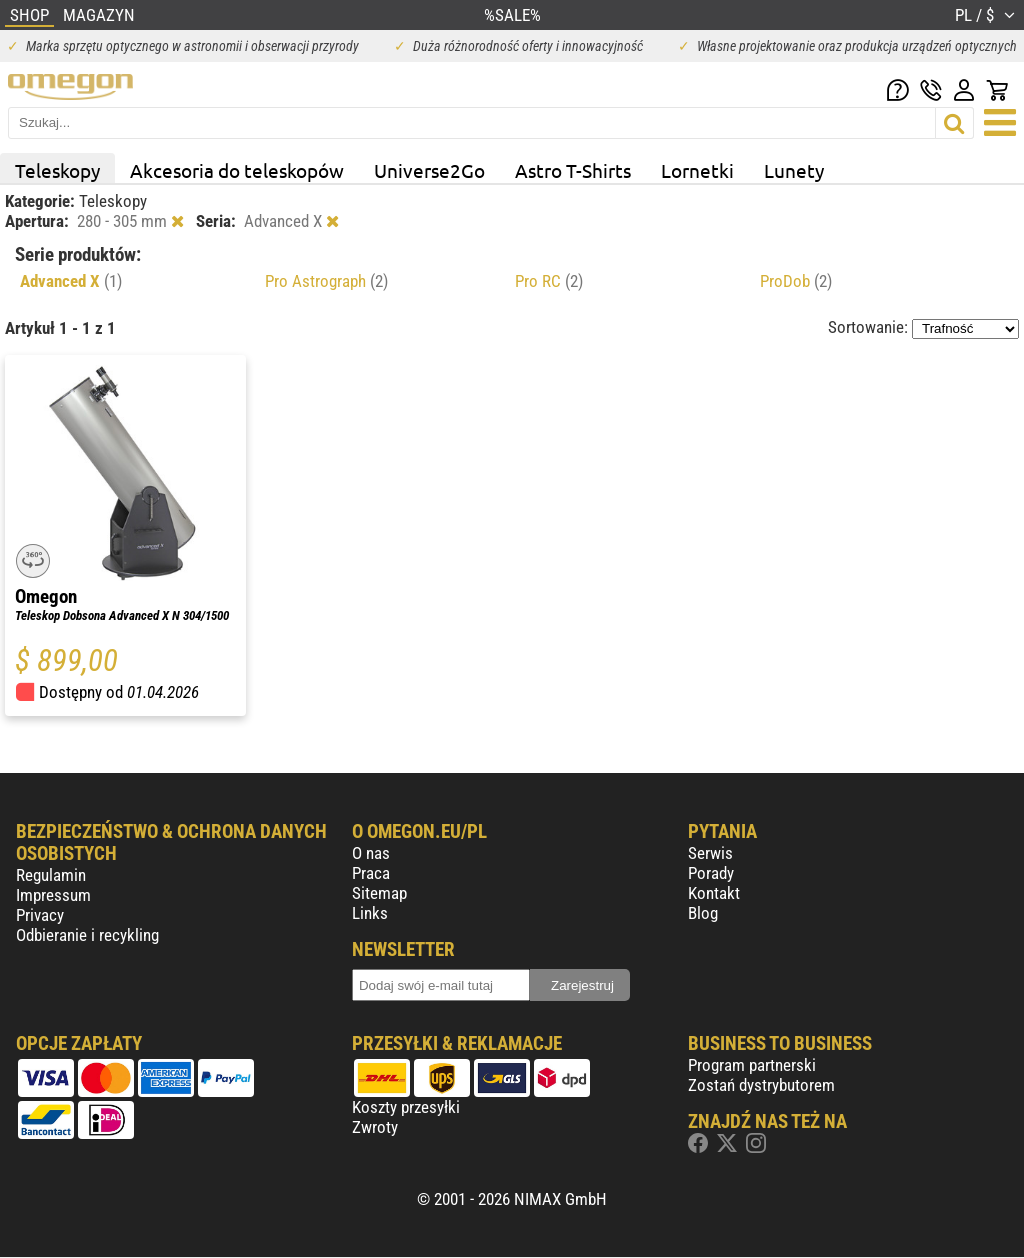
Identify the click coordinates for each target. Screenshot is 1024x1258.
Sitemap (379, 893)
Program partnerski (752, 1065)
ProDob (796, 281)
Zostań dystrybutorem (761, 1085)
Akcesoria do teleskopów (237, 170)
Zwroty (375, 1127)
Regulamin (51, 875)
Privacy (40, 915)
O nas (371, 853)
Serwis (710, 853)
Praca (371, 873)
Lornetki (697, 170)
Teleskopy (57, 170)
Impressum (53, 895)
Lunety (794, 170)
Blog (703, 913)
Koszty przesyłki (406, 1107)
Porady (711, 873)
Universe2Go (429, 170)
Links (370, 913)
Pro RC (549, 281)
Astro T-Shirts (573, 170)
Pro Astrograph (326, 281)
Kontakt (714, 893)
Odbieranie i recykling (87, 935)
